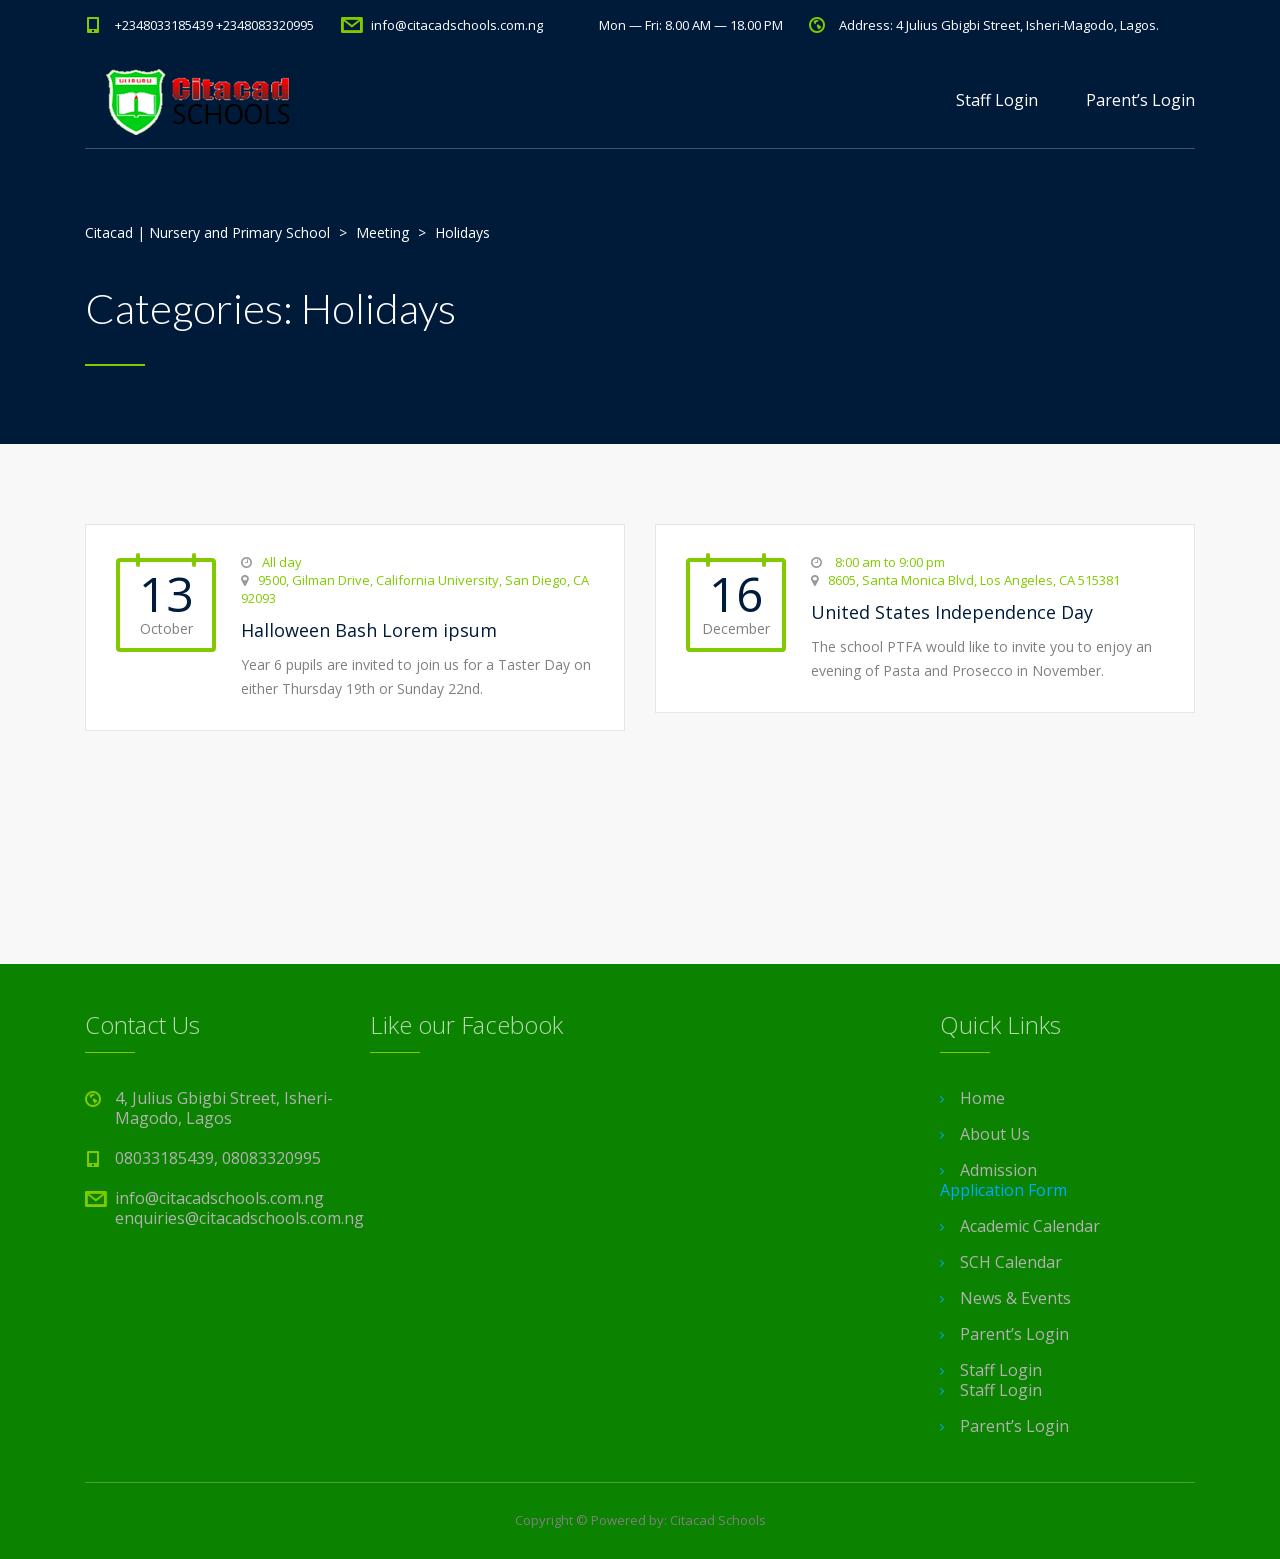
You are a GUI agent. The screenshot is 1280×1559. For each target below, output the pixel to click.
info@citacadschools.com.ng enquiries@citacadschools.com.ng (239, 1208)
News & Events (1015, 1298)
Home (982, 1098)
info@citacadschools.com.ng (457, 25)
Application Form (1003, 1190)
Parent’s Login (1140, 100)
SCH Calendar (1011, 1262)
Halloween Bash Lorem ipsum (369, 630)
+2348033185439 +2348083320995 (214, 25)
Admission (998, 1170)
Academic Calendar (1030, 1226)
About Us (995, 1134)
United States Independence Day (952, 612)
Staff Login (997, 100)
